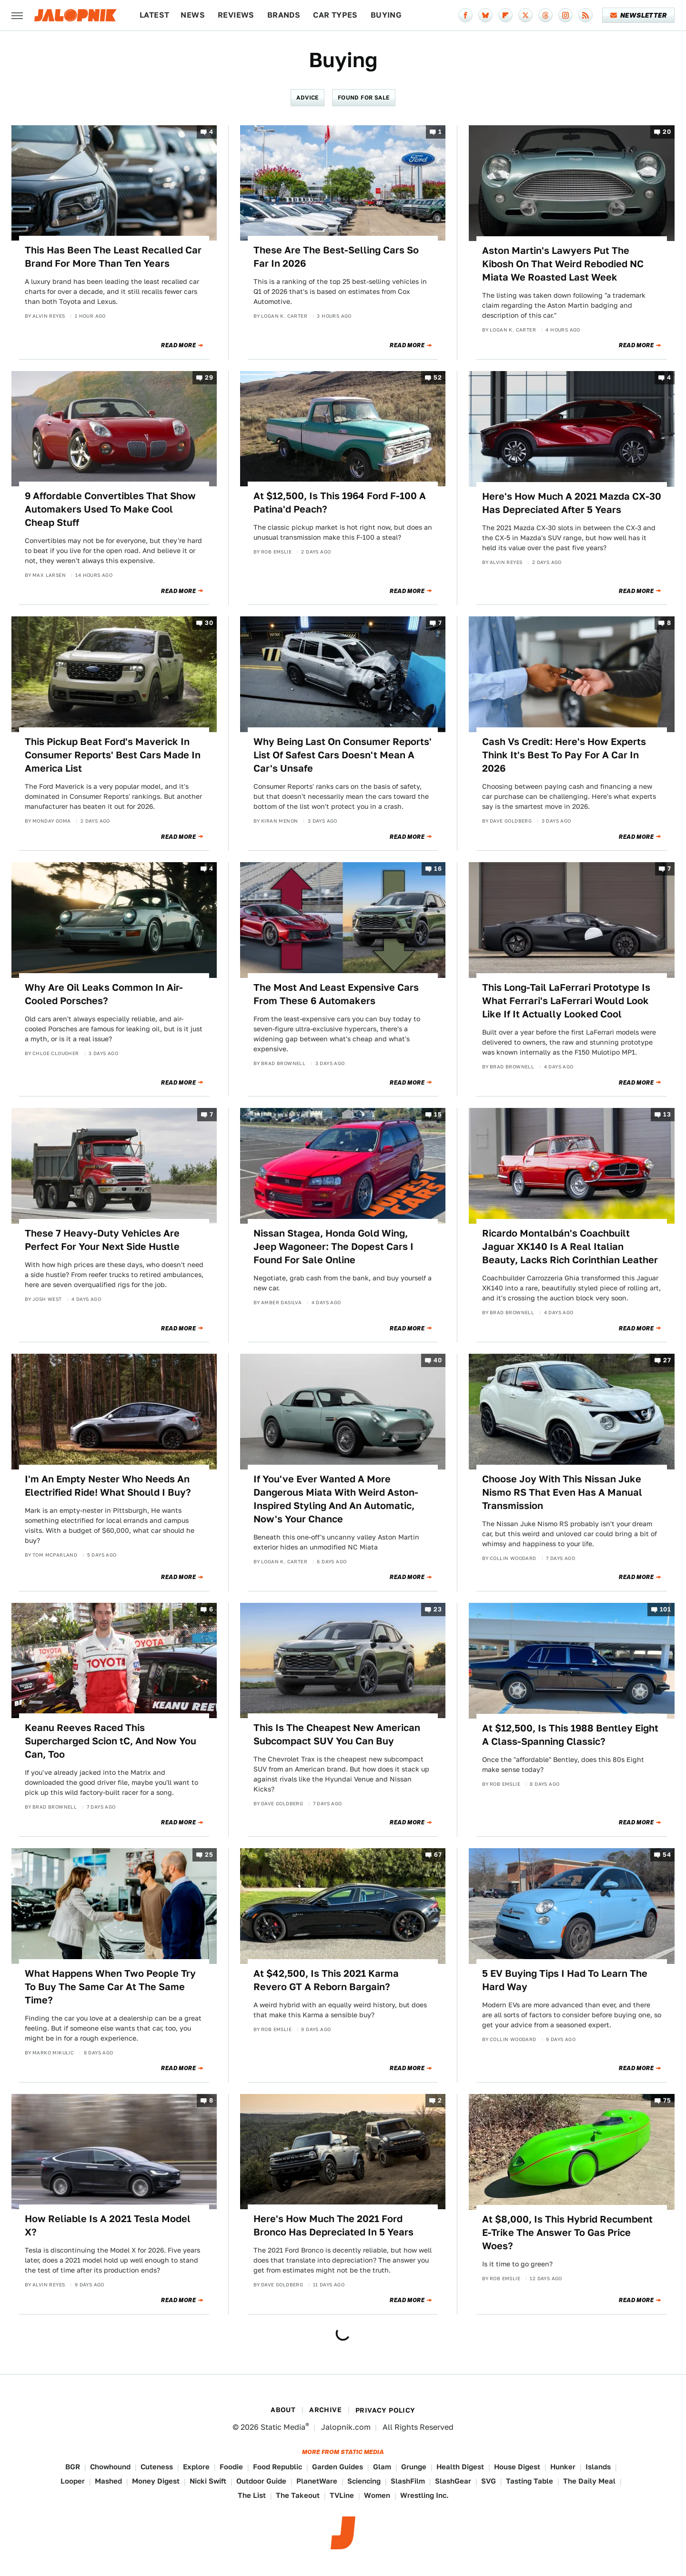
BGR (72, 2467)
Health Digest (460, 2467)
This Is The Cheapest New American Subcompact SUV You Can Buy (336, 1734)
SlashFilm (408, 2481)
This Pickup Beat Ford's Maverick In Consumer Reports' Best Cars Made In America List (113, 755)
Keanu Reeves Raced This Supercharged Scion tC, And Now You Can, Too (110, 1741)
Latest (154, 15)
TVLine (342, 2495)
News (193, 15)
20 (667, 131)
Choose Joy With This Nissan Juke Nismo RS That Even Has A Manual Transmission (562, 1492)
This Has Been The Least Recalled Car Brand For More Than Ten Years (113, 256)
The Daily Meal (589, 2481)
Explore (196, 2467)
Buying (386, 15)
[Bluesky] (485, 15)
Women (377, 2495)
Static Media (283, 2427)
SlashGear (453, 2481)
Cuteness (157, 2467)
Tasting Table (529, 2481)
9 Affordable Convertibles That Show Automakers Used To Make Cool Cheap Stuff (110, 509)
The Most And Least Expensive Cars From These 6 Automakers (336, 994)
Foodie (231, 2467)
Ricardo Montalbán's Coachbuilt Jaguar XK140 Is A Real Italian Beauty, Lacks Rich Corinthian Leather (570, 1247)
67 (438, 1855)
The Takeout (298, 2495)
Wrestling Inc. (424, 2495)
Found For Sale (364, 97)
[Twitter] (525, 15)
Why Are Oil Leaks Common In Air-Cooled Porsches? (104, 994)
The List (252, 2495)
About (283, 2410)
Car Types (335, 15)
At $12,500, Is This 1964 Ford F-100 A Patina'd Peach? (339, 502)
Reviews (236, 15)
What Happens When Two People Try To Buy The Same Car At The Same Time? (110, 1987)
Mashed (108, 2481)
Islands (598, 2467)
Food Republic (277, 2467)
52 (438, 377)
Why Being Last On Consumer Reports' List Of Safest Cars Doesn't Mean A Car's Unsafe (342, 755)
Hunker (562, 2467)
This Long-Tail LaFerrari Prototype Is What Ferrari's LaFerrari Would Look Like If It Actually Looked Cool (566, 1001)
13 (667, 1114)
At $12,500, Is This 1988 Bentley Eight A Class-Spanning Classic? (570, 1734)
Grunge (413, 2467)
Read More (178, 345)
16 (438, 869)
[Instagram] (565, 15)
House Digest (517, 2467)
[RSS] (585, 15)
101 (665, 1609)
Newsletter (638, 15)
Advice (307, 97)
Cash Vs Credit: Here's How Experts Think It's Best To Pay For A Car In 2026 (564, 755)
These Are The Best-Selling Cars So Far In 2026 (336, 256)
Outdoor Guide (261, 2481)
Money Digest (156, 2481)
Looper (73, 2481)
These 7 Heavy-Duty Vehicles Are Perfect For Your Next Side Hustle (102, 1240)
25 (209, 1855)
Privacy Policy (385, 2410)
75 (667, 2100)
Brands (283, 15)
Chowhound (110, 2467)
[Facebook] (465, 15)
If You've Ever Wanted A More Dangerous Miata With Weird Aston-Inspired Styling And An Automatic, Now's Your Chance (335, 1499)
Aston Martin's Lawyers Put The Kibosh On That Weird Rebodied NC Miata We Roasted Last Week (563, 264)
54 (667, 1855)
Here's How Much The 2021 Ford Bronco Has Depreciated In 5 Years (333, 2225)
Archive (325, 2410)
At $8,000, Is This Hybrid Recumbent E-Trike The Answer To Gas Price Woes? (567, 2233)
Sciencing (364, 2481)
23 (438, 1609)
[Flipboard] (505, 15)
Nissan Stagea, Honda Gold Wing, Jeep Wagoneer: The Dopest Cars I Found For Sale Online (333, 1247)
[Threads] (545, 15)
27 (667, 1360)
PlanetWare (316, 2481)
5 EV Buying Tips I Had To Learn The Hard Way (564, 1980)
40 (438, 1360)
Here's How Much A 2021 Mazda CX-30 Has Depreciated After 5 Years (571, 503)
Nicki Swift (208, 2481)
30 (209, 623)
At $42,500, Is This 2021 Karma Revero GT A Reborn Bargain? (326, 1980)
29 (209, 377)
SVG (488, 2481)
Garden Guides (337, 2467)
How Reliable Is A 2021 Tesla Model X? (108, 2225)
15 (438, 1114)
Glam (382, 2467)
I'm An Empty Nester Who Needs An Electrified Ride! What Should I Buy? (108, 1485)
